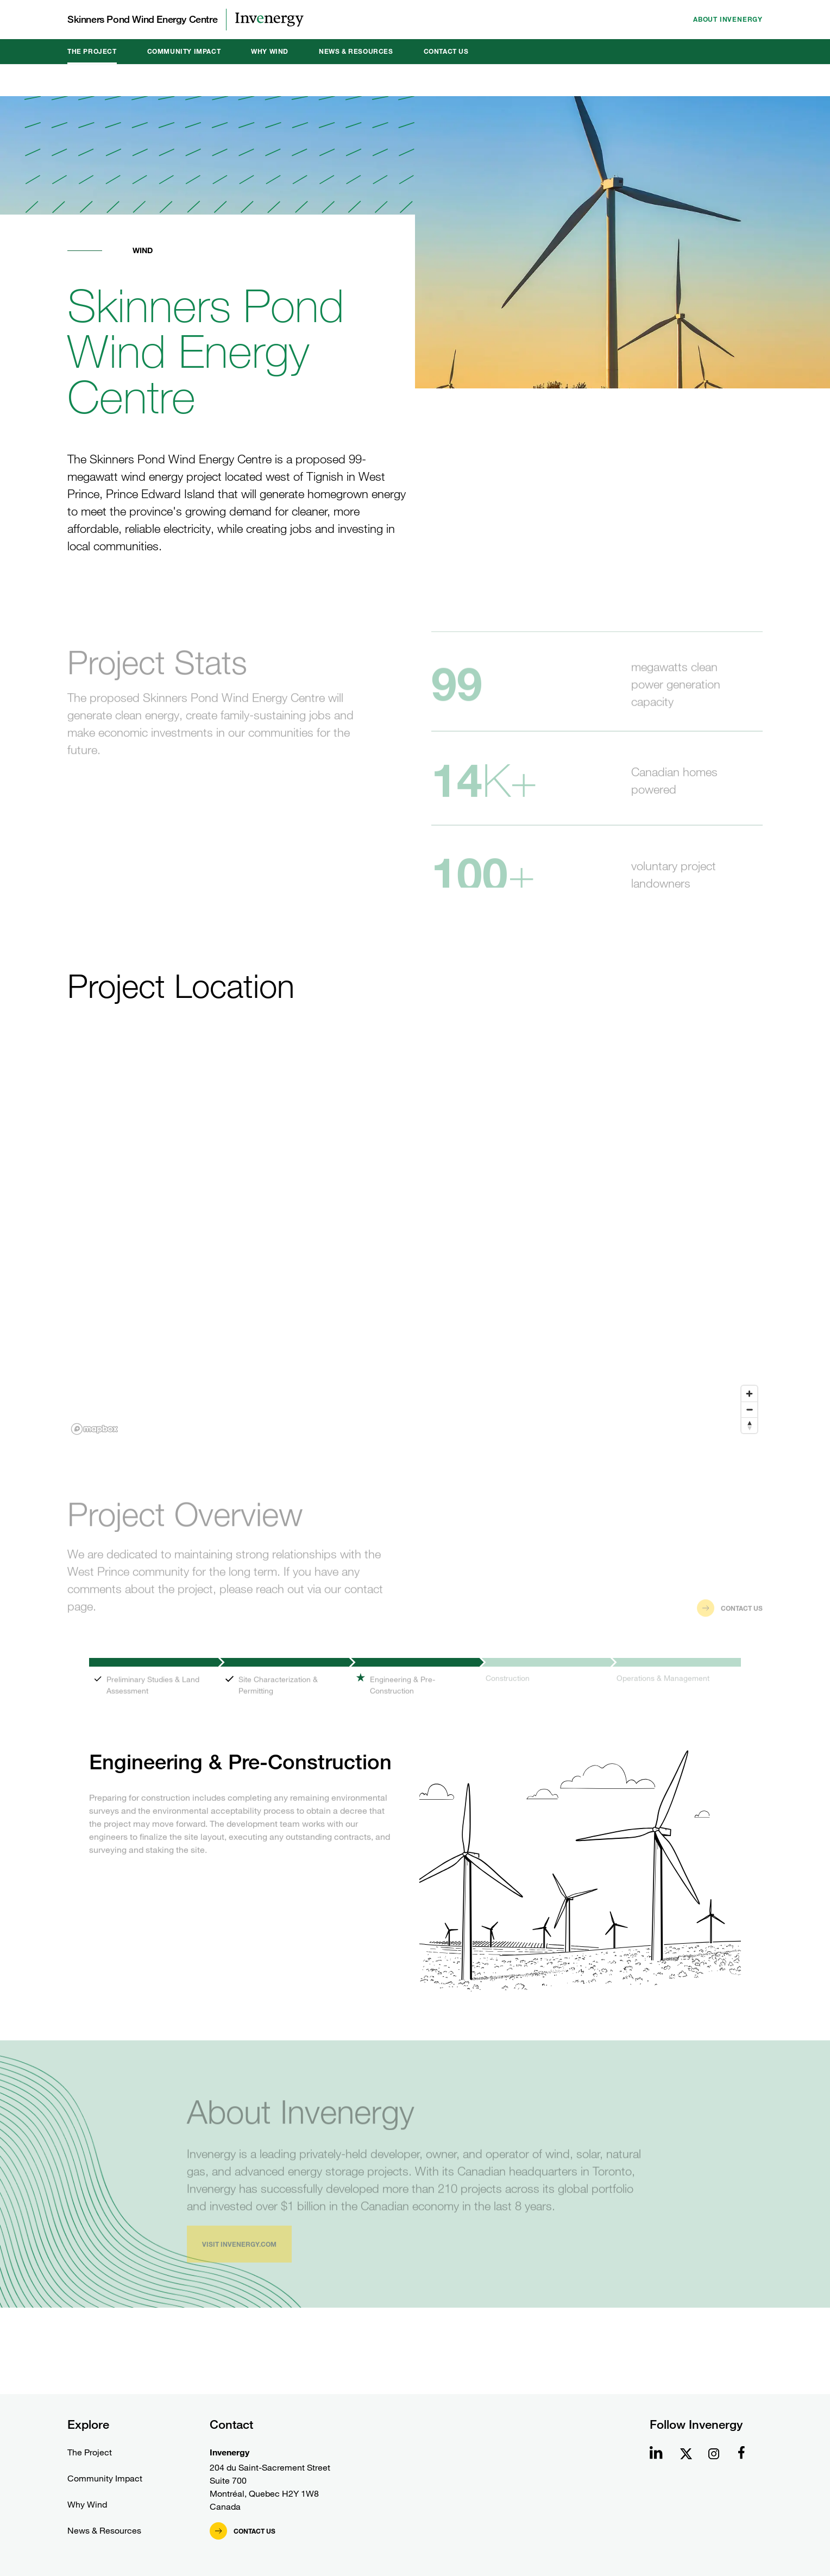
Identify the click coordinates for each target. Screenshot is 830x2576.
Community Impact (184, 51)
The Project (92, 51)
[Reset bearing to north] (749, 1425)
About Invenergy (728, 19)
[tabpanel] (415, 1835)
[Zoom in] (749, 1394)
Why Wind (269, 51)
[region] (415, 1242)
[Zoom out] (749, 1409)
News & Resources (356, 51)
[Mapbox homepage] (94, 1429)
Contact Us (446, 51)
